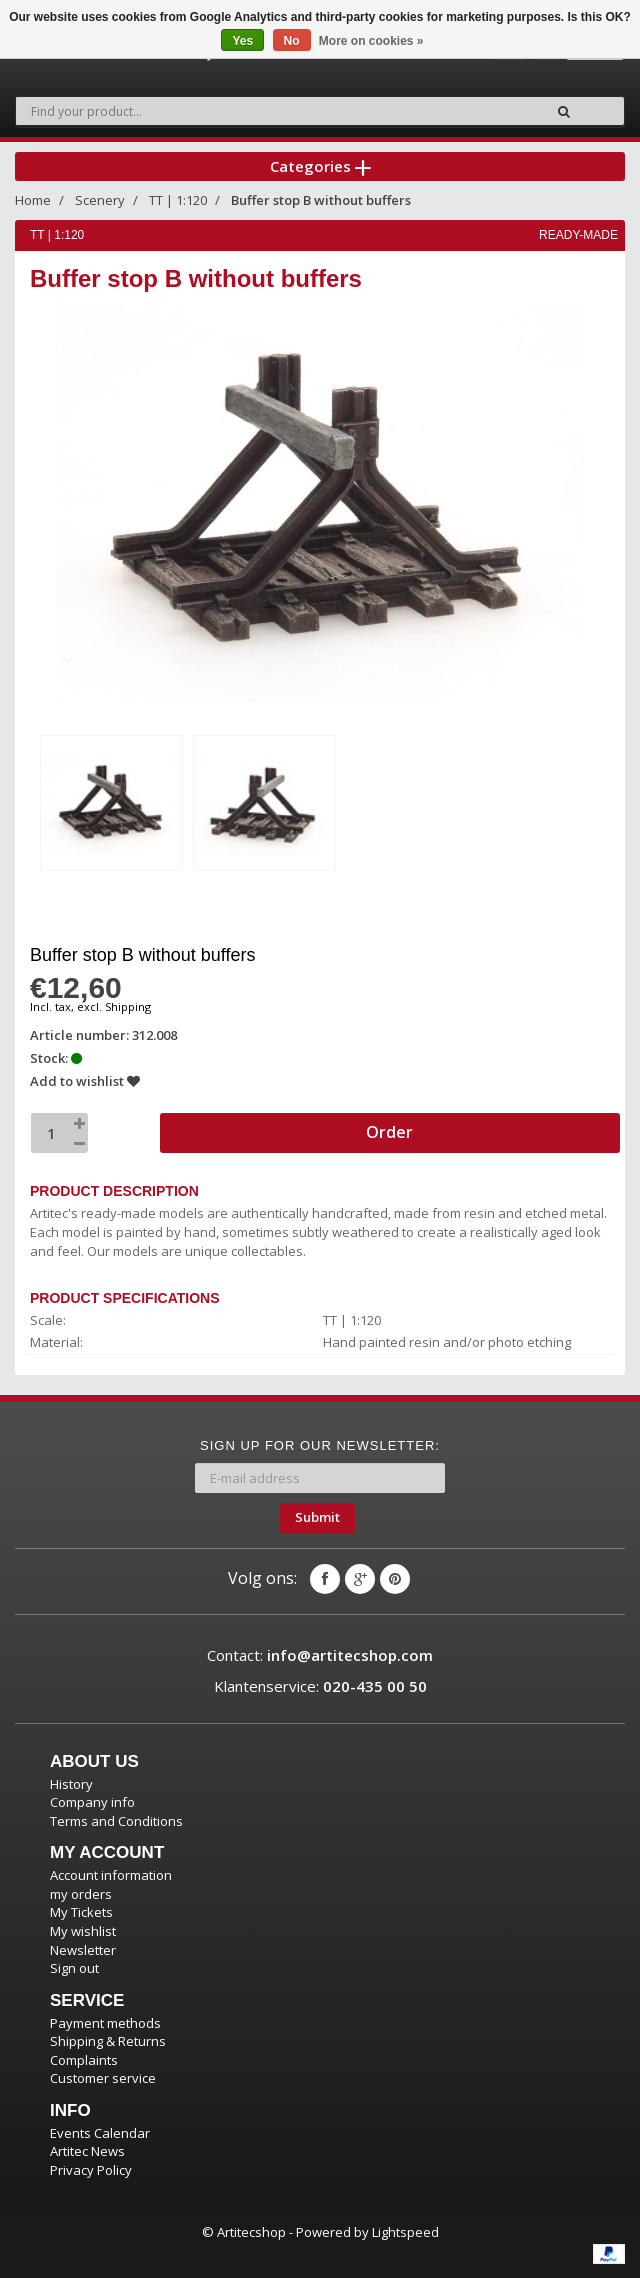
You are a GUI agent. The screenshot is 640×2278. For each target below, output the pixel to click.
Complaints (84, 2060)
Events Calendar (100, 2133)
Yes (242, 41)
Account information (111, 1875)
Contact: (320, 1655)
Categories (320, 166)
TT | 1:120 (178, 200)
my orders (81, 1894)
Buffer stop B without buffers (321, 200)
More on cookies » (371, 41)
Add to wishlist (85, 1081)
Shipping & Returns (108, 2041)
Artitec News (87, 2151)
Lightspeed (405, 2232)
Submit (317, 1517)
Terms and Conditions (116, 1821)
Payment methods (105, 2023)
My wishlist (83, 1931)
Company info (92, 1802)
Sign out (74, 1968)
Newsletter (83, 1950)
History (71, 1784)
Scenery (100, 200)
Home (33, 200)
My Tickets (81, 1912)
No (292, 41)
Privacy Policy (91, 2170)
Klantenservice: (320, 1686)
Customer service (103, 2078)
